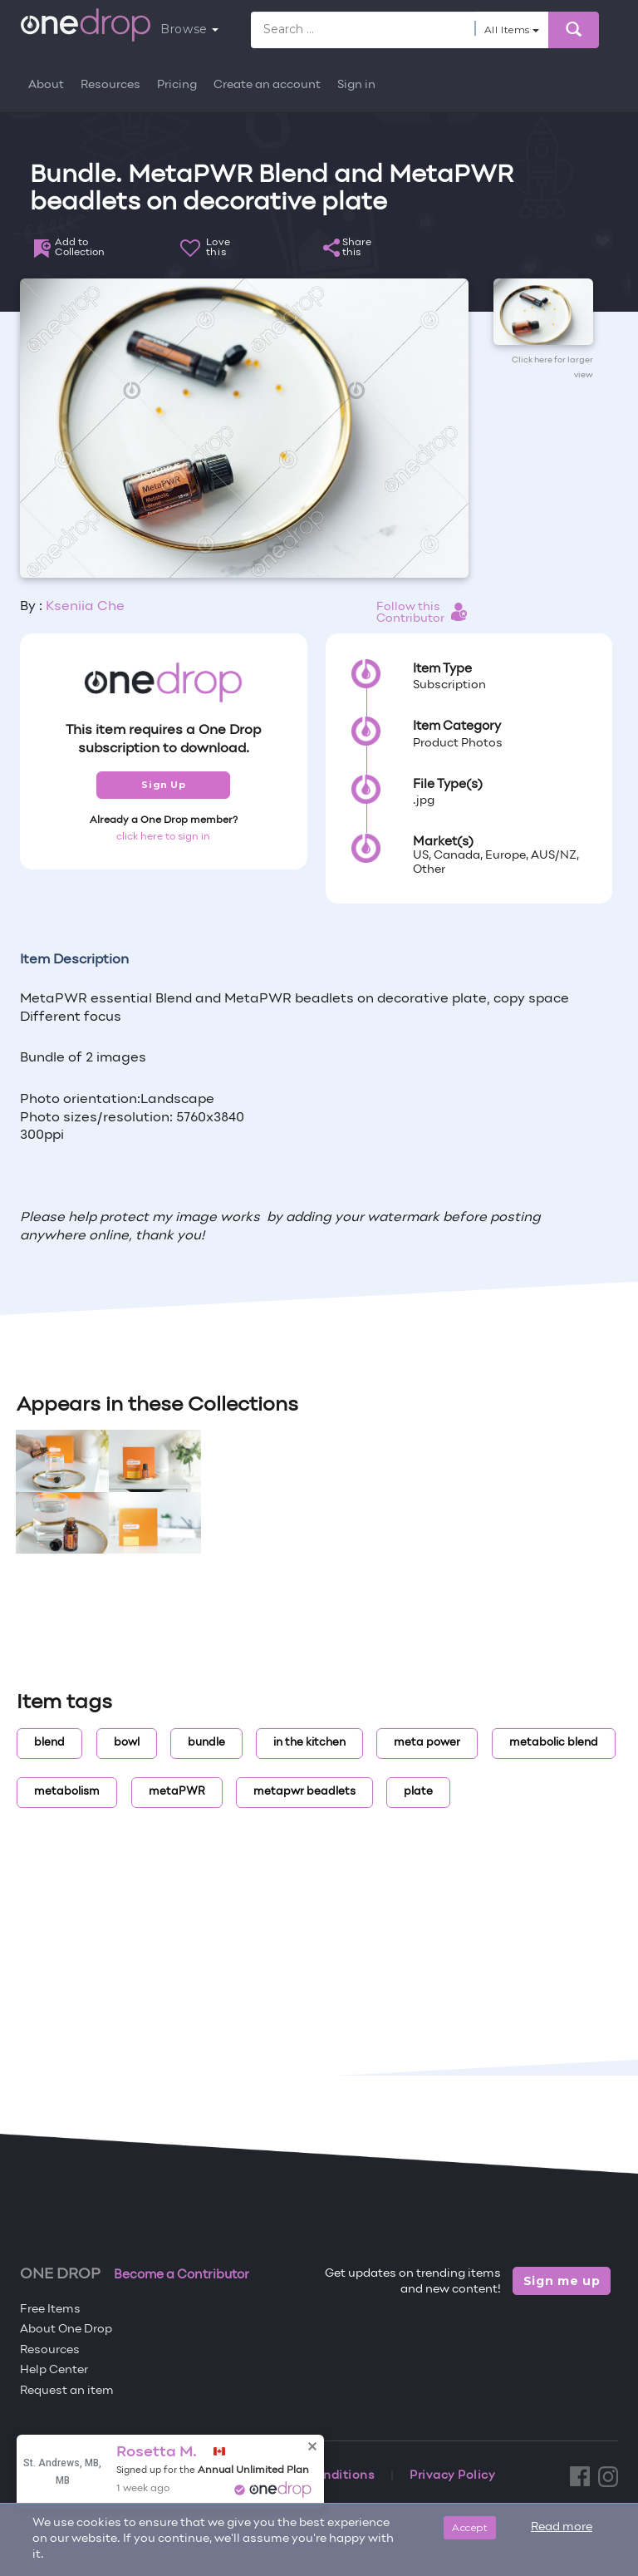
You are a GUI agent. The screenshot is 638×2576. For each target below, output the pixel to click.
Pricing (177, 85)
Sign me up (562, 2280)
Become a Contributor (181, 2275)
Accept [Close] (470, 2527)
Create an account (267, 85)
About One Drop (66, 2329)
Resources (110, 85)
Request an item (67, 2391)
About (46, 85)
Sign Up (163, 785)
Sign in (356, 85)
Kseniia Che (85, 606)
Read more (561, 2527)
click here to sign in (163, 837)
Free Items (50, 2309)
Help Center (54, 2370)
